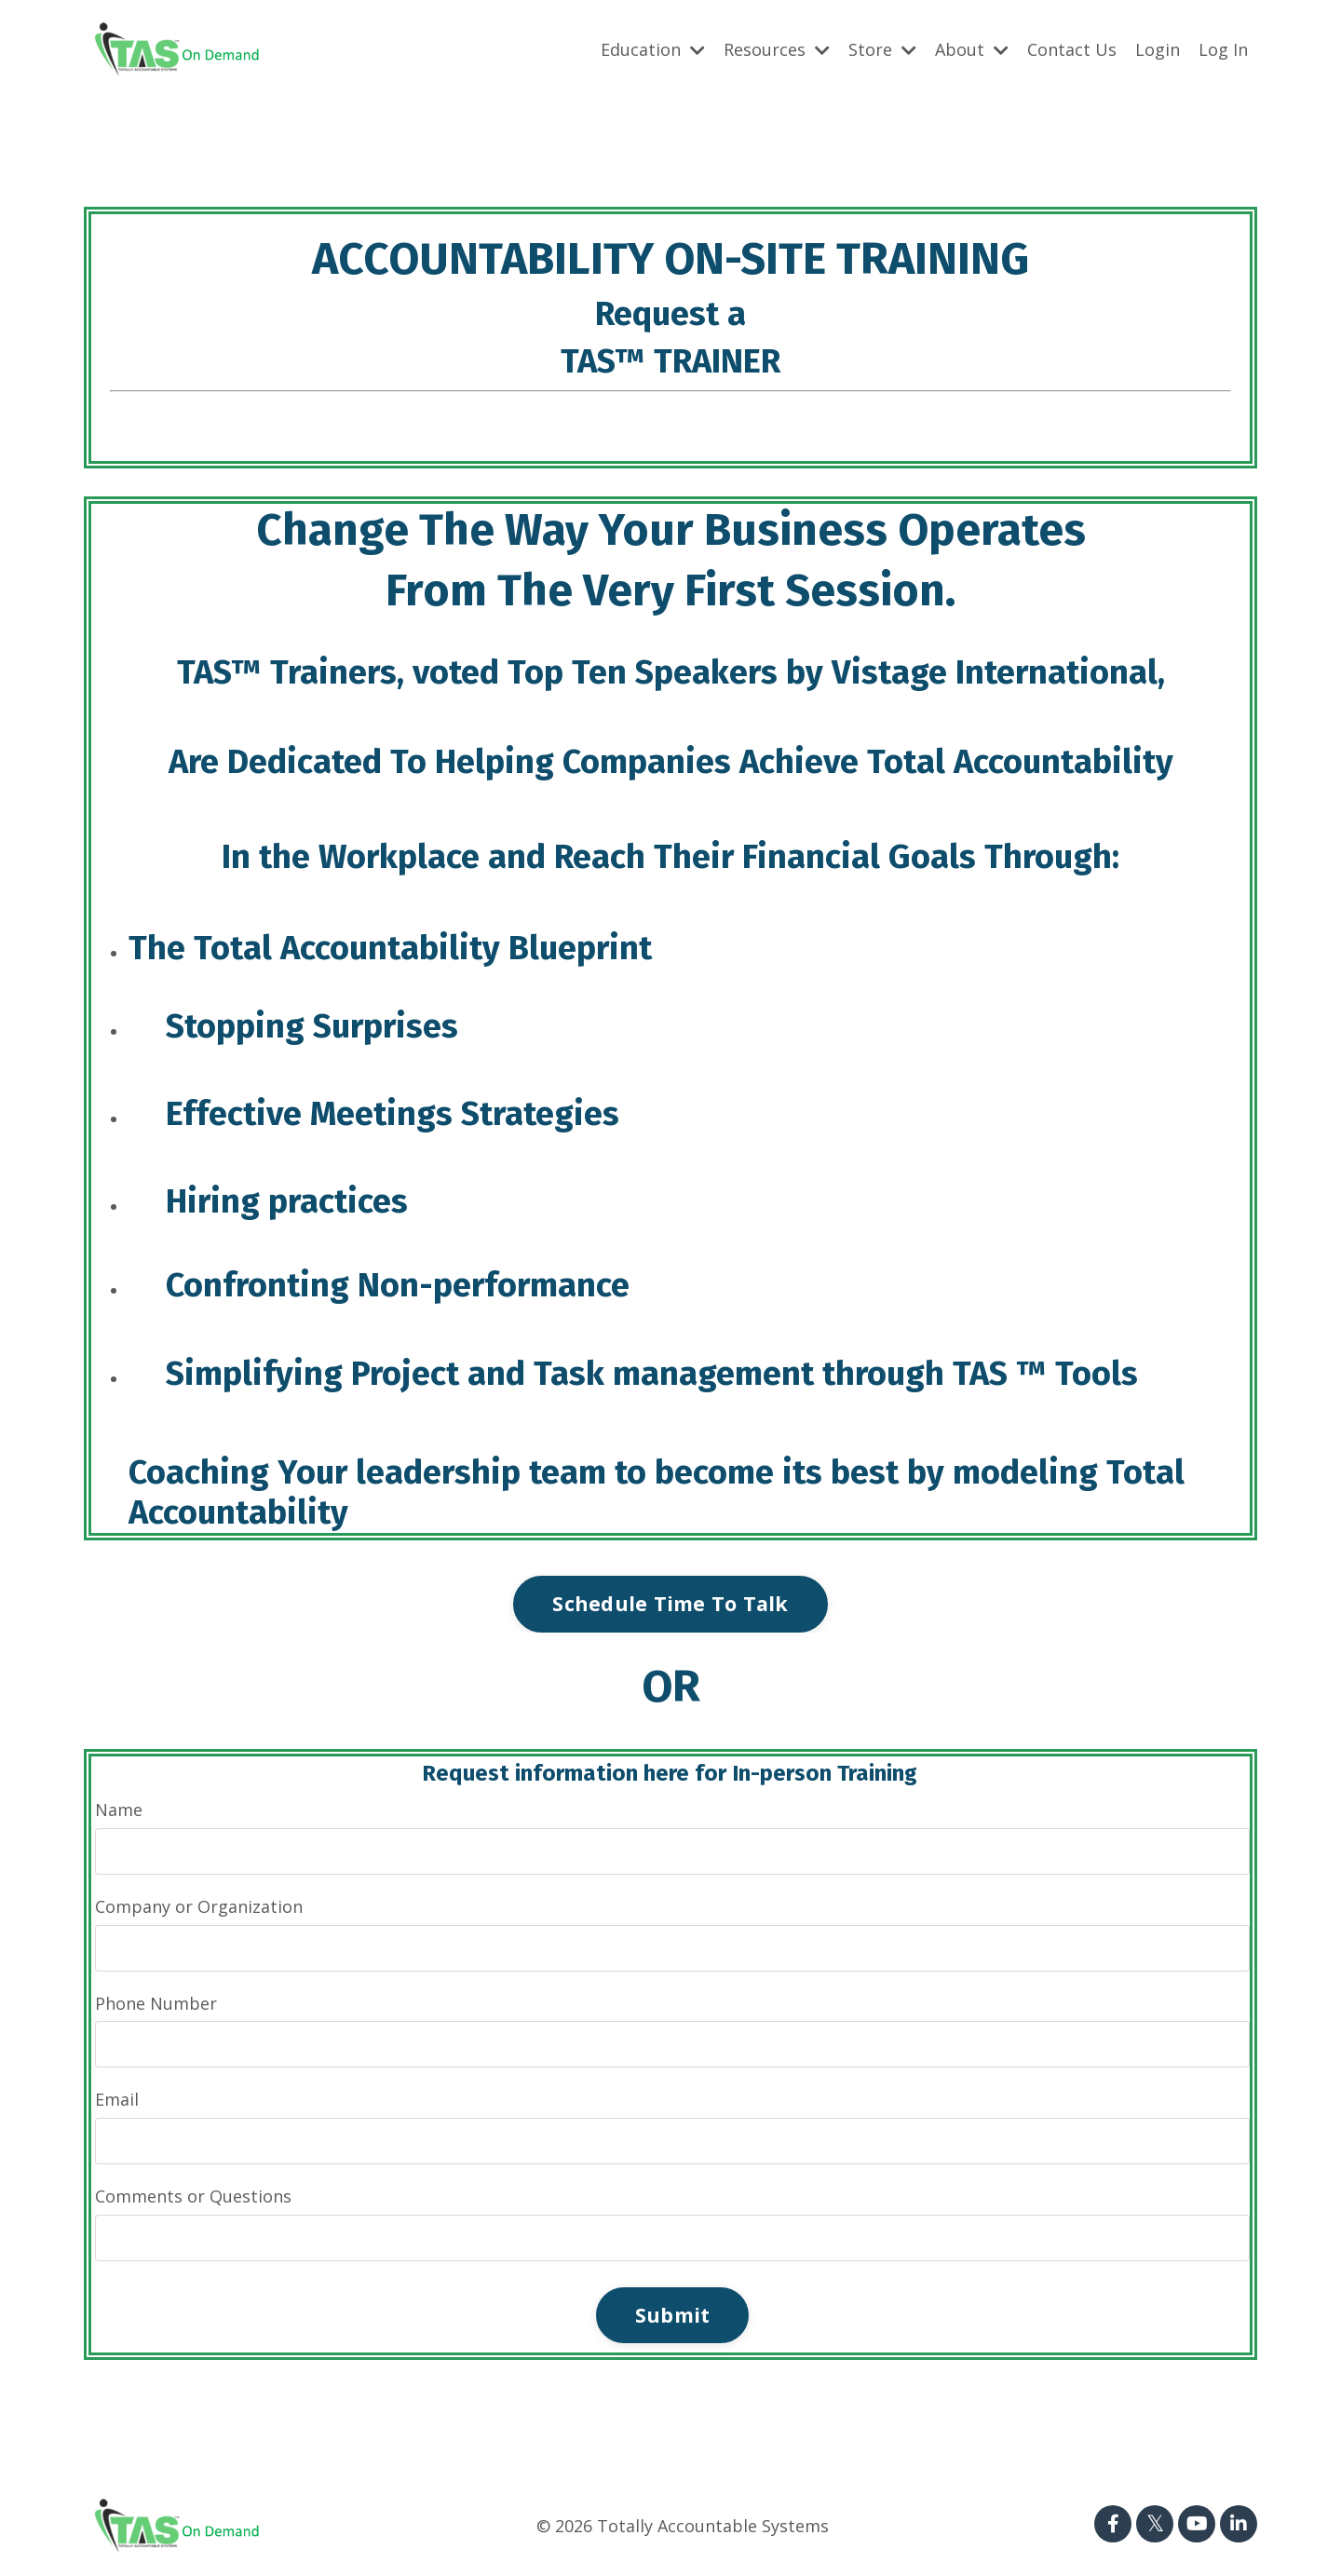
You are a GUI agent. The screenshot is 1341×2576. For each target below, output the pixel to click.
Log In (1223, 49)
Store (882, 49)
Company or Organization (199, 1906)
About (972, 49)
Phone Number (156, 2003)
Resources (777, 49)
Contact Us (1072, 49)
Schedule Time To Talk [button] (670, 1603)
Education (653, 49)
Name (118, 1809)
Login (1157, 49)
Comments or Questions (193, 2196)
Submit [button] (673, 2314)
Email (117, 2099)
